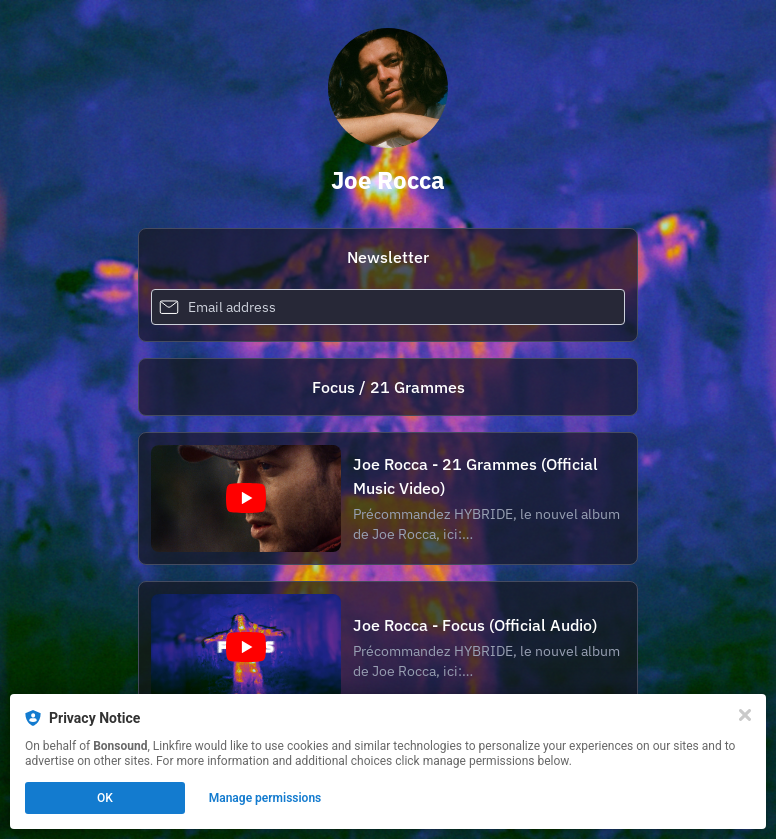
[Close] (745, 715)
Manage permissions (265, 798)
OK (105, 798)
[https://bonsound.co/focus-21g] (388, 387)
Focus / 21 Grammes (388, 387)
